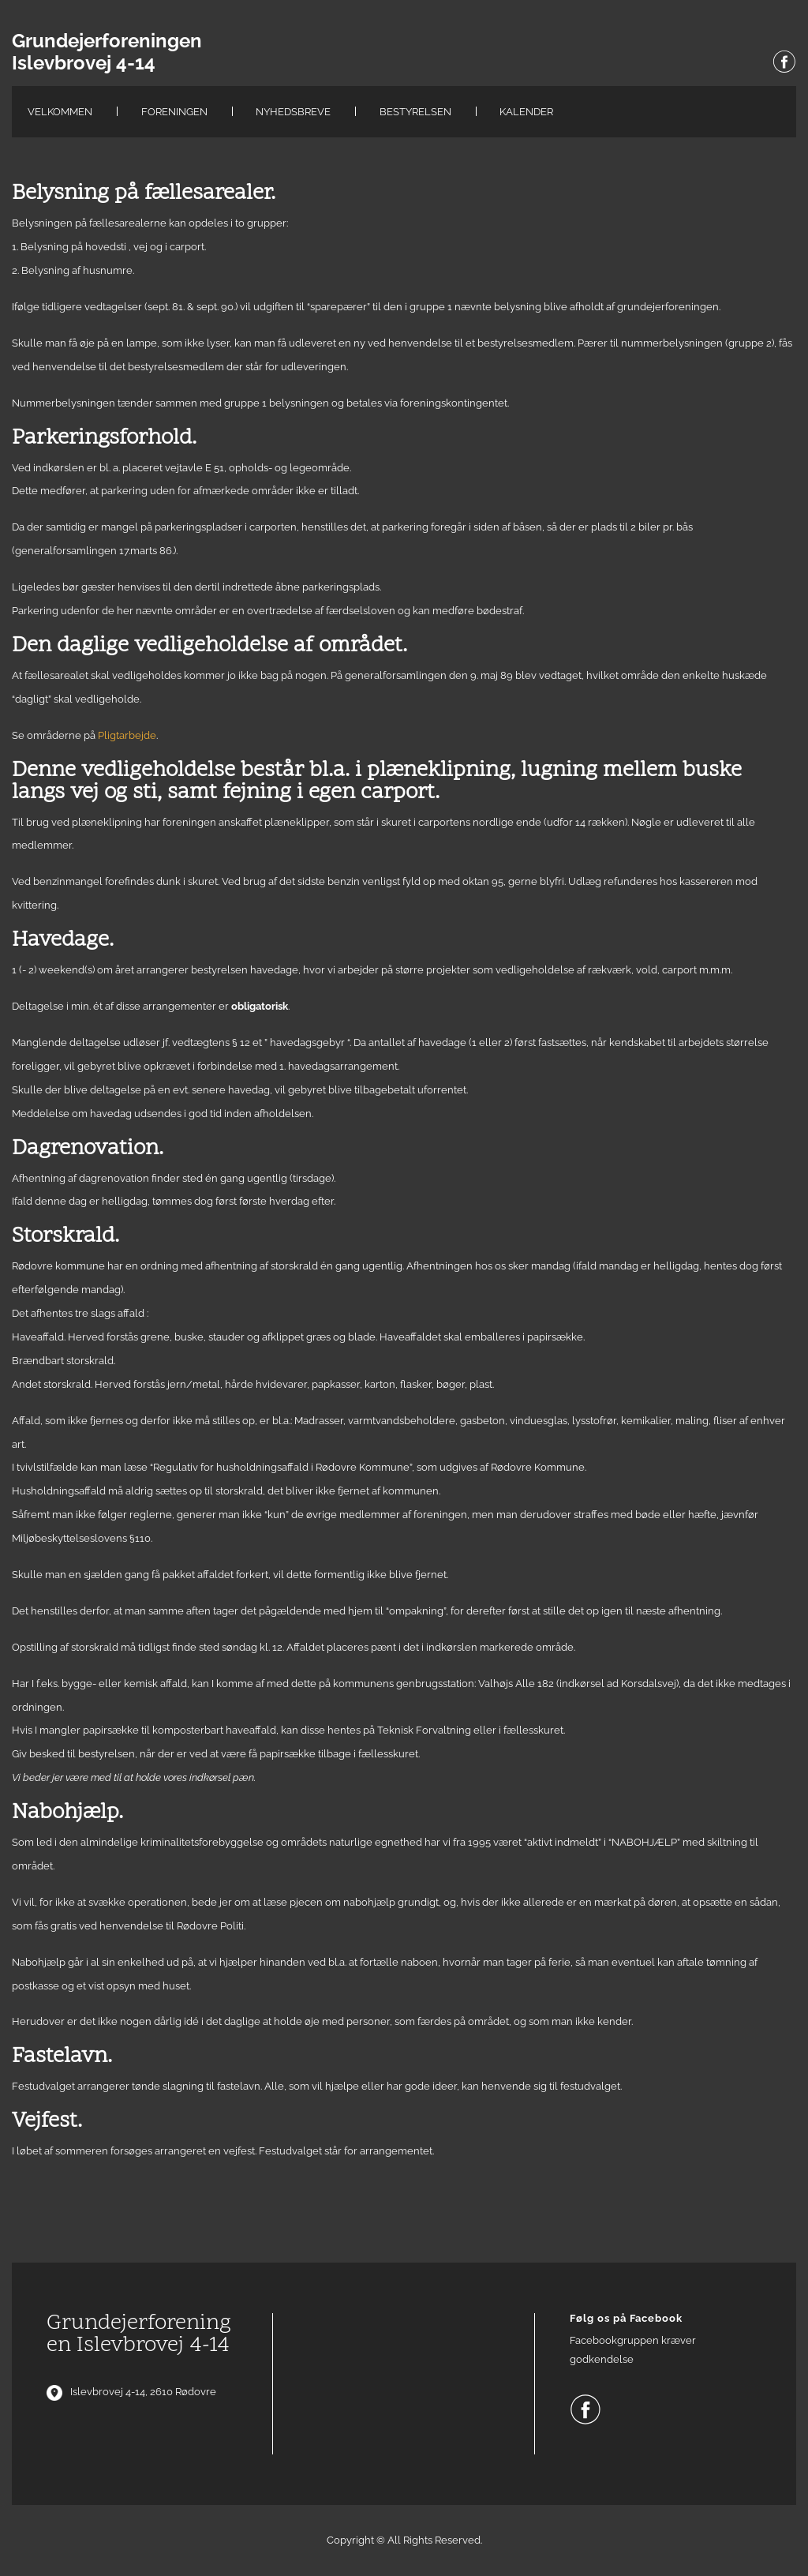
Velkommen (60, 112)
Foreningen (174, 112)
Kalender (526, 112)
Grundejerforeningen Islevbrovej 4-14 (107, 52)
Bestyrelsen (415, 112)
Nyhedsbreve (293, 112)
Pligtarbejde (127, 735)
